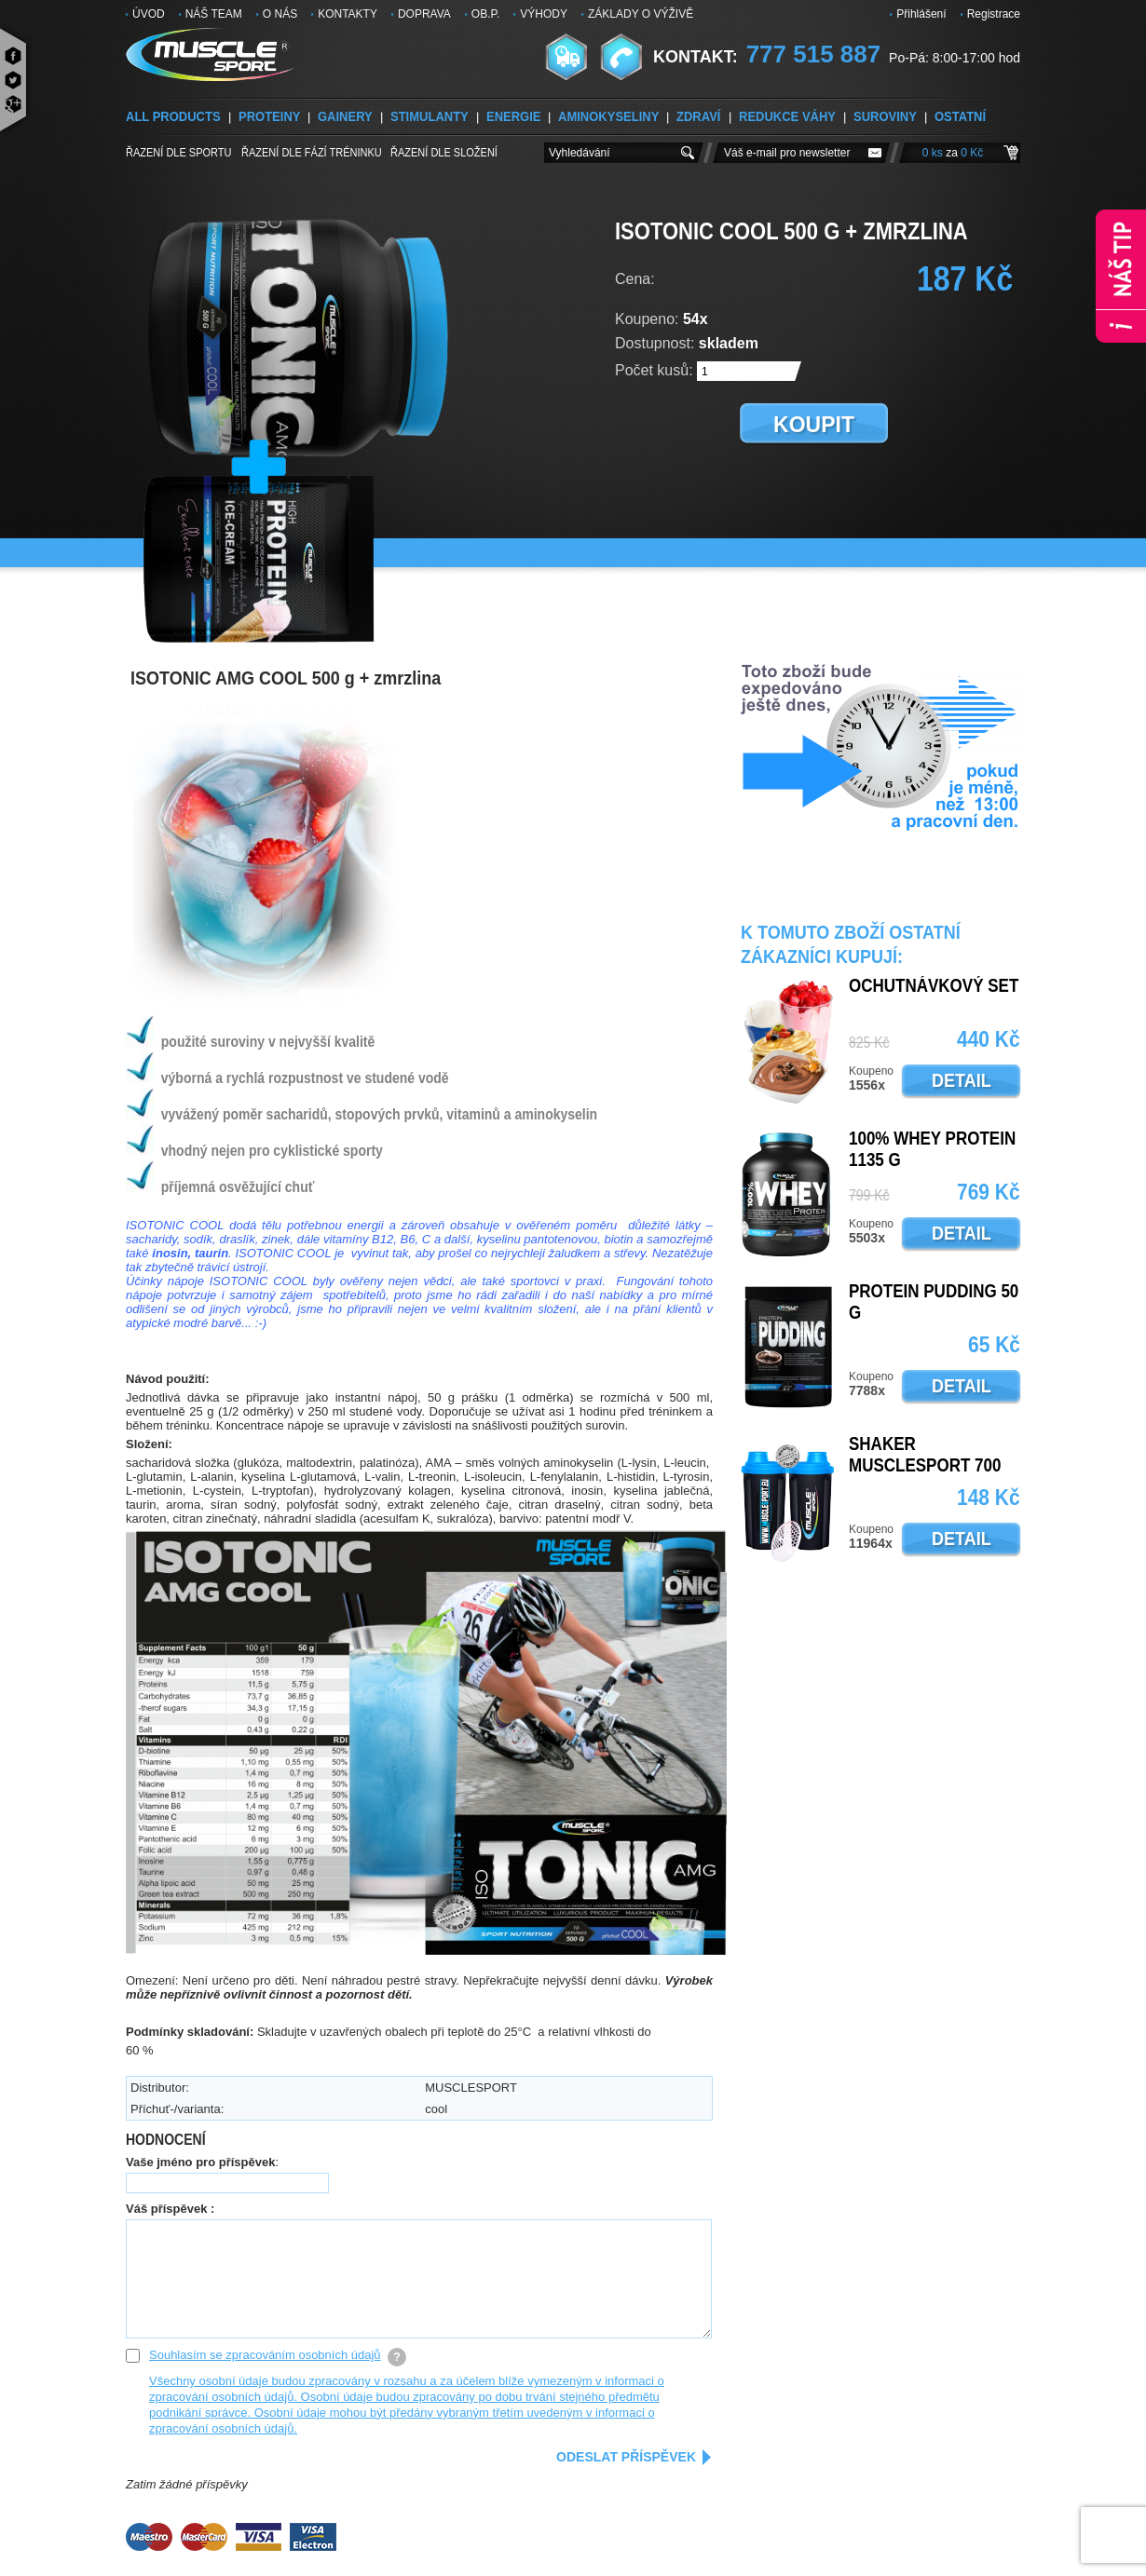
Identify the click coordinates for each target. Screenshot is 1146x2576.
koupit (813, 425)
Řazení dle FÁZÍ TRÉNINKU (311, 151)
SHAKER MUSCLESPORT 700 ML (925, 1466)
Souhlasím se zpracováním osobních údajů (265, 2355)
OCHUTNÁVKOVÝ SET (933, 986)
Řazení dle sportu (179, 151)
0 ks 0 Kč (952, 152)
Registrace (993, 13)
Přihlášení (921, 13)
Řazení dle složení (444, 151)
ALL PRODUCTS (173, 117)
